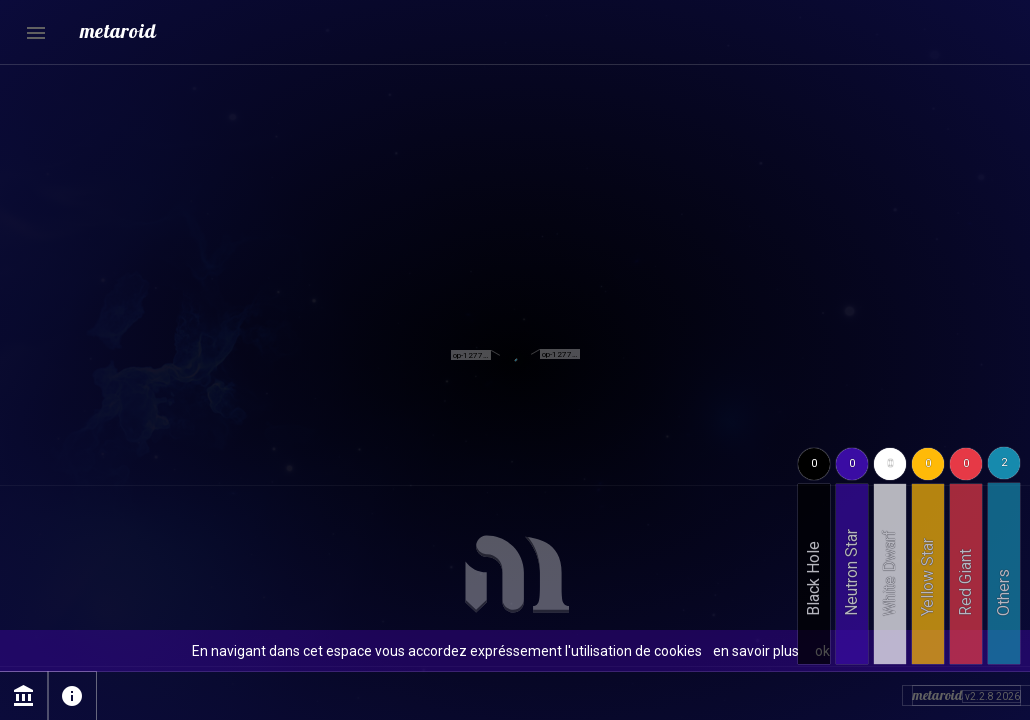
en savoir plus (756, 651)
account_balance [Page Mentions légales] (24, 696)
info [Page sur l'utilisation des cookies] (72, 696)
